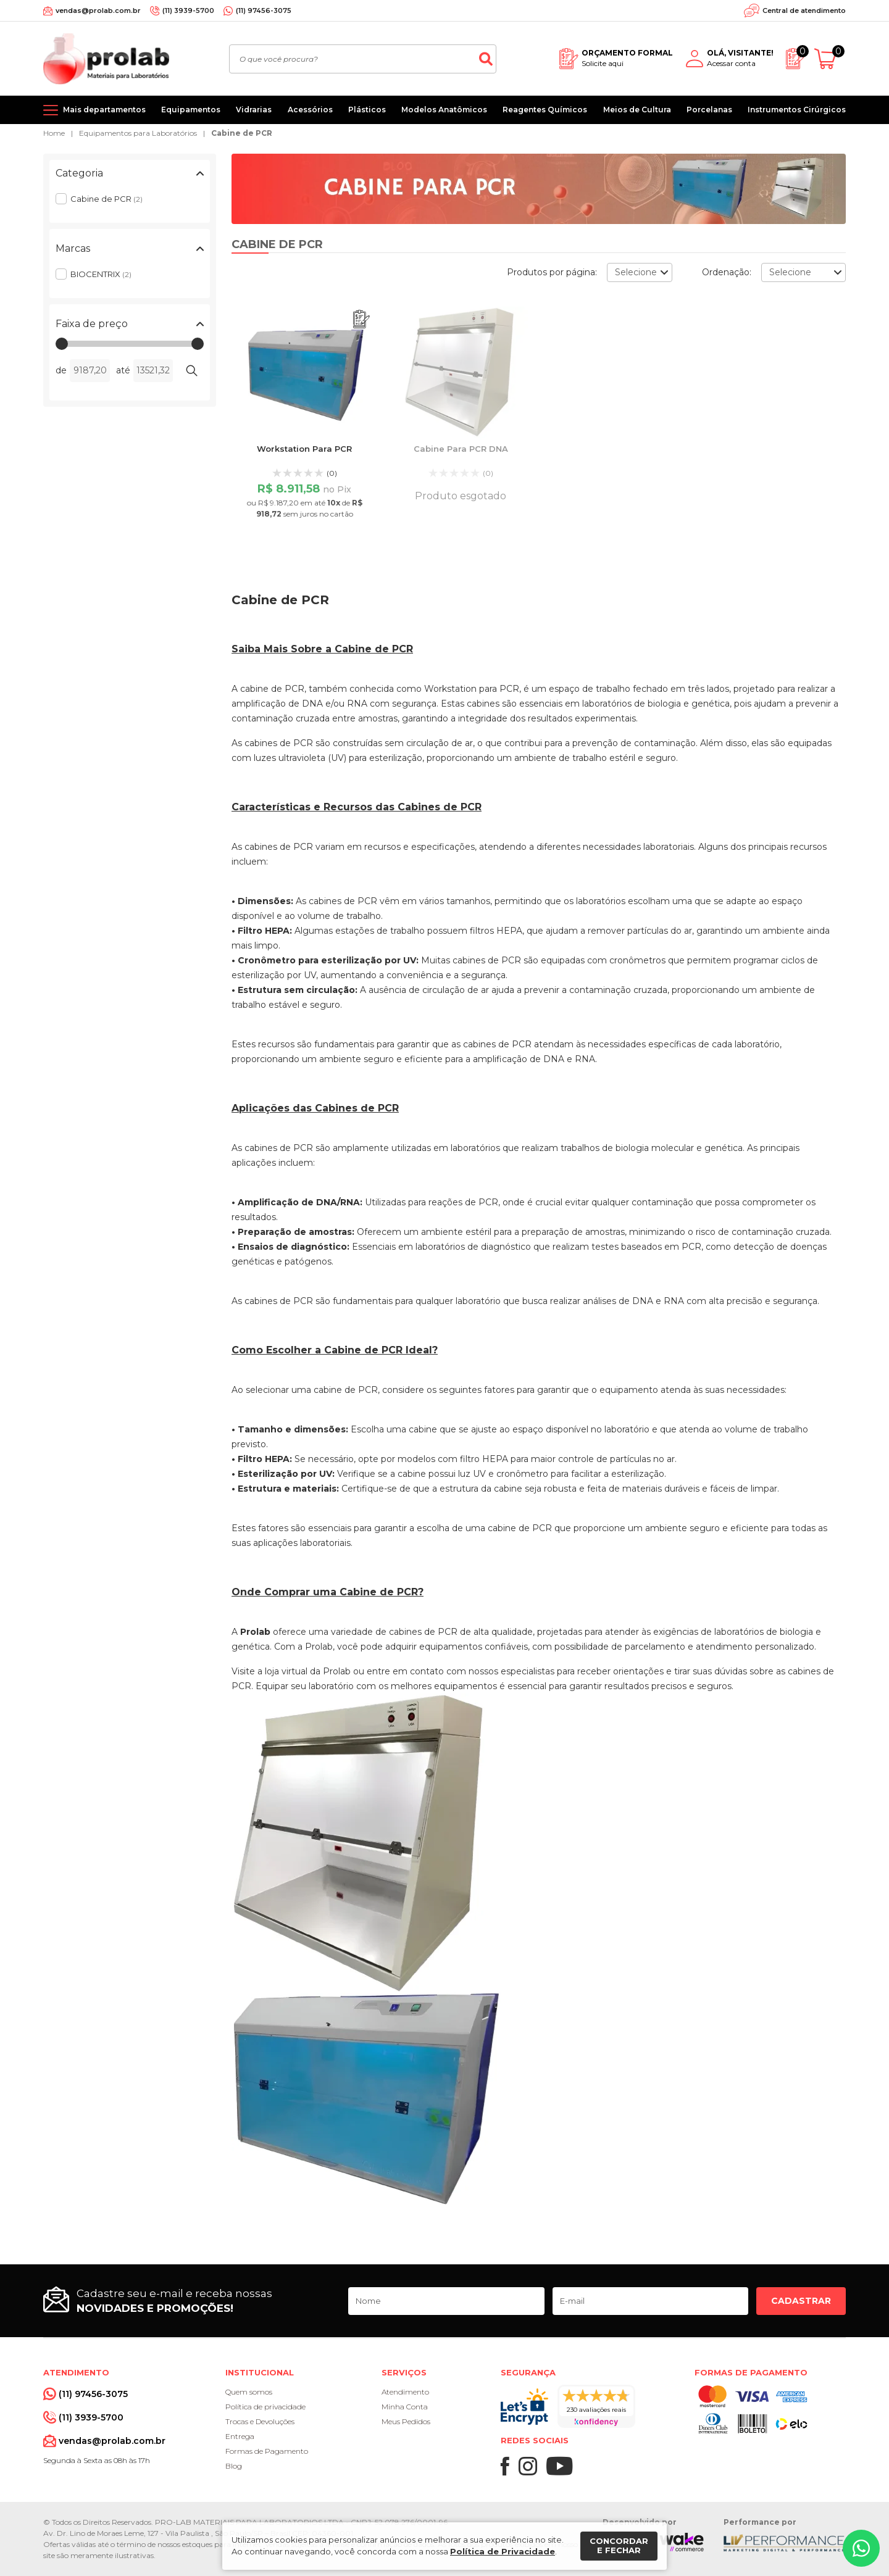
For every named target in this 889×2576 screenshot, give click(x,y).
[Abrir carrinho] (830, 59)
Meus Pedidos (406, 2421)
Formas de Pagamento (266, 2451)
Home (54, 133)
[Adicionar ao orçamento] (361, 319)
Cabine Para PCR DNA (461, 449)
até (123, 370)
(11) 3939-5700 (188, 10)
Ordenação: (726, 272)
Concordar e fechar (619, 2546)
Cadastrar (801, 2300)
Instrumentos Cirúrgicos (797, 109)
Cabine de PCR (241, 133)
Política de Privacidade (502, 2551)
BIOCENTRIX (100, 274)
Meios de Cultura (637, 109)
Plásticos (367, 109)
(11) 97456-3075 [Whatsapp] (263, 10)
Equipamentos (190, 109)
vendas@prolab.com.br (98, 10)
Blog (233, 2465)
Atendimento (405, 2391)
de (61, 370)
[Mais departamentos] (94, 110)
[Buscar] (486, 59)
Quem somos (248, 2391)
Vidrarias (254, 109)
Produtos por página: (552, 272)
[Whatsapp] (861, 2548)
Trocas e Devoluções (259, 2421)
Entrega (239, 2436)
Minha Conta (405, 2406)
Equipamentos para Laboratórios (138, 133)
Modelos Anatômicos (444, 109)
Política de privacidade (265, 2406)
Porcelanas (709, 109)
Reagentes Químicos (545, 109)
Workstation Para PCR (304, 449)
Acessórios (310, 109)
